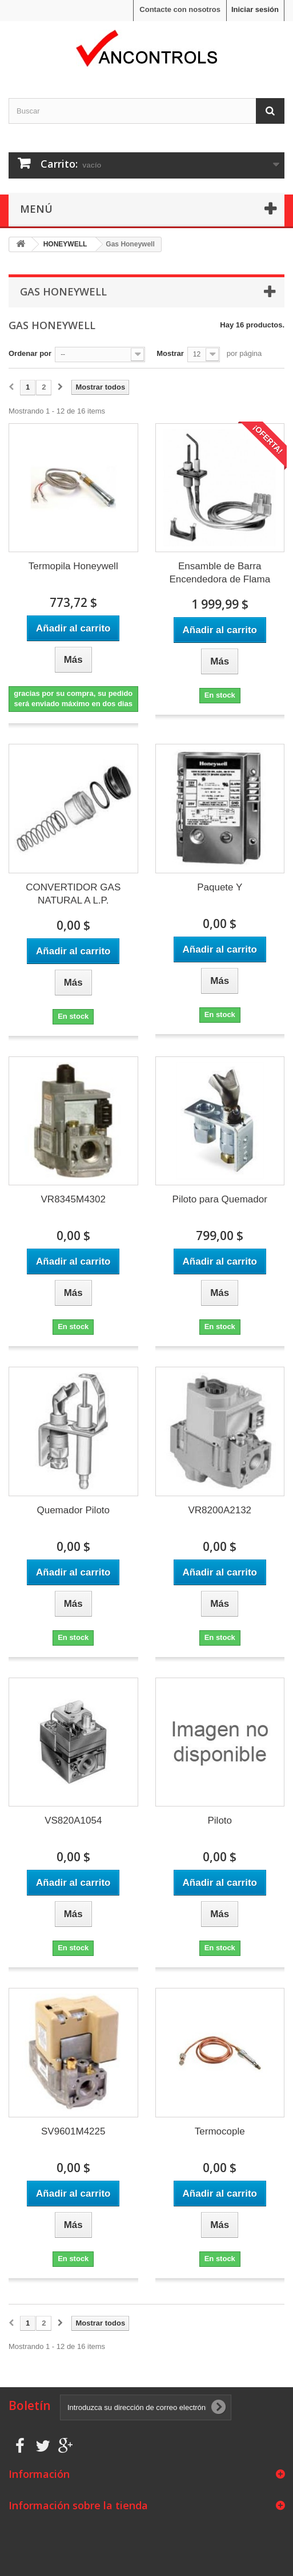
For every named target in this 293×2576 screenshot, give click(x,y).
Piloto (219, 1820)
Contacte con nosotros (179, 9)
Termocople (220, 2131)
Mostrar (170, 353)
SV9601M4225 (73, 2131)
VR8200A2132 (219, 1510)
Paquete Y (219, 887)
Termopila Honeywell (73, 566)
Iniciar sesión (255, 9)
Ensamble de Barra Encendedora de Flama (219, 573)
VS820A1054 (73, 1820)
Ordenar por (30, 353)
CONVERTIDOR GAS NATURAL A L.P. (73, 894)
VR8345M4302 (73, 1199)
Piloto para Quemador (219, 1199)
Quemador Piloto (73, 1510)
